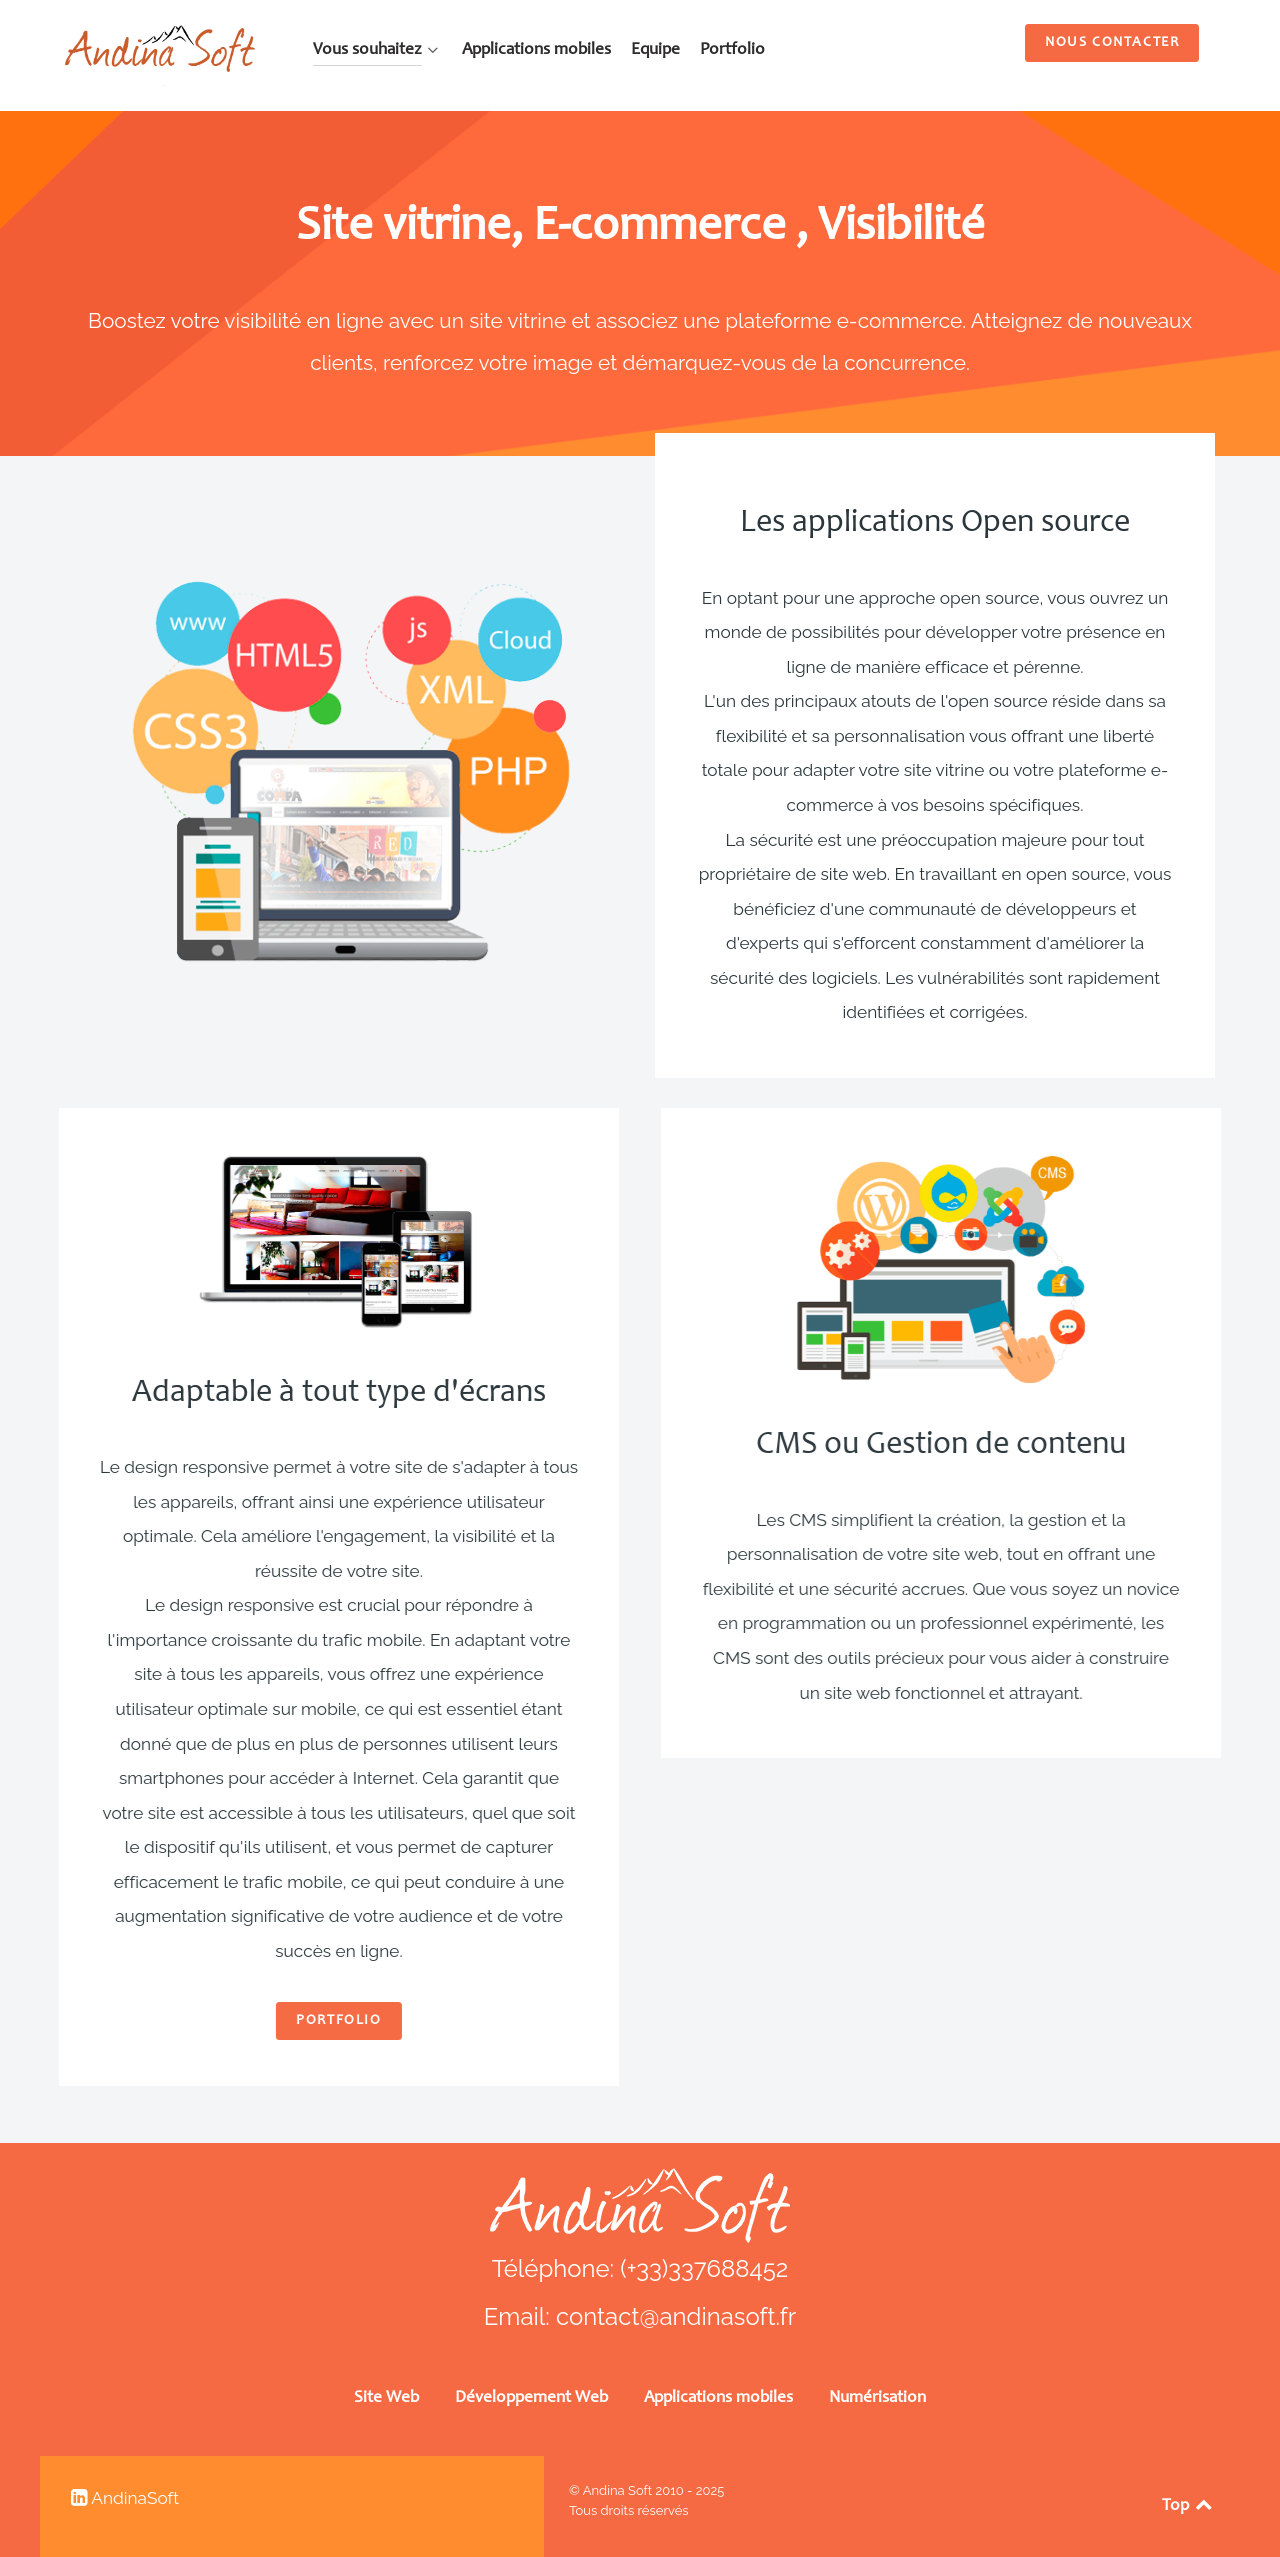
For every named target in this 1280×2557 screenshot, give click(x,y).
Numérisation (877, 2398)
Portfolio (228, 2021)
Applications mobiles (718, 2398)
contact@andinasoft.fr (676, 2316)
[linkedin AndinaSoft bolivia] (125, 2498)
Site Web (386, 2398)
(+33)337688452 (704, 2268)
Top (1188, 2506)
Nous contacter (1112, 43)
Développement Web (531, 2398)
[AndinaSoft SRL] (160, 54)
